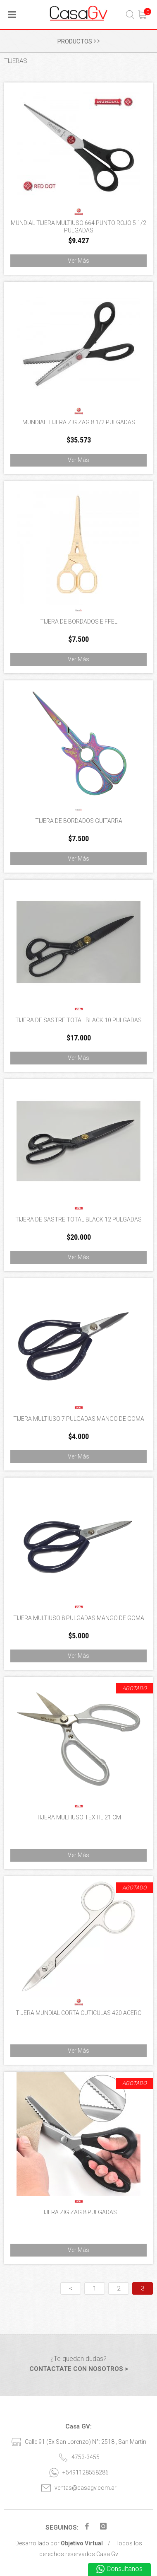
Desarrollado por (59, 2543)
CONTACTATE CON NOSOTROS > (78, 2369)
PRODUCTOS (78, 41)
